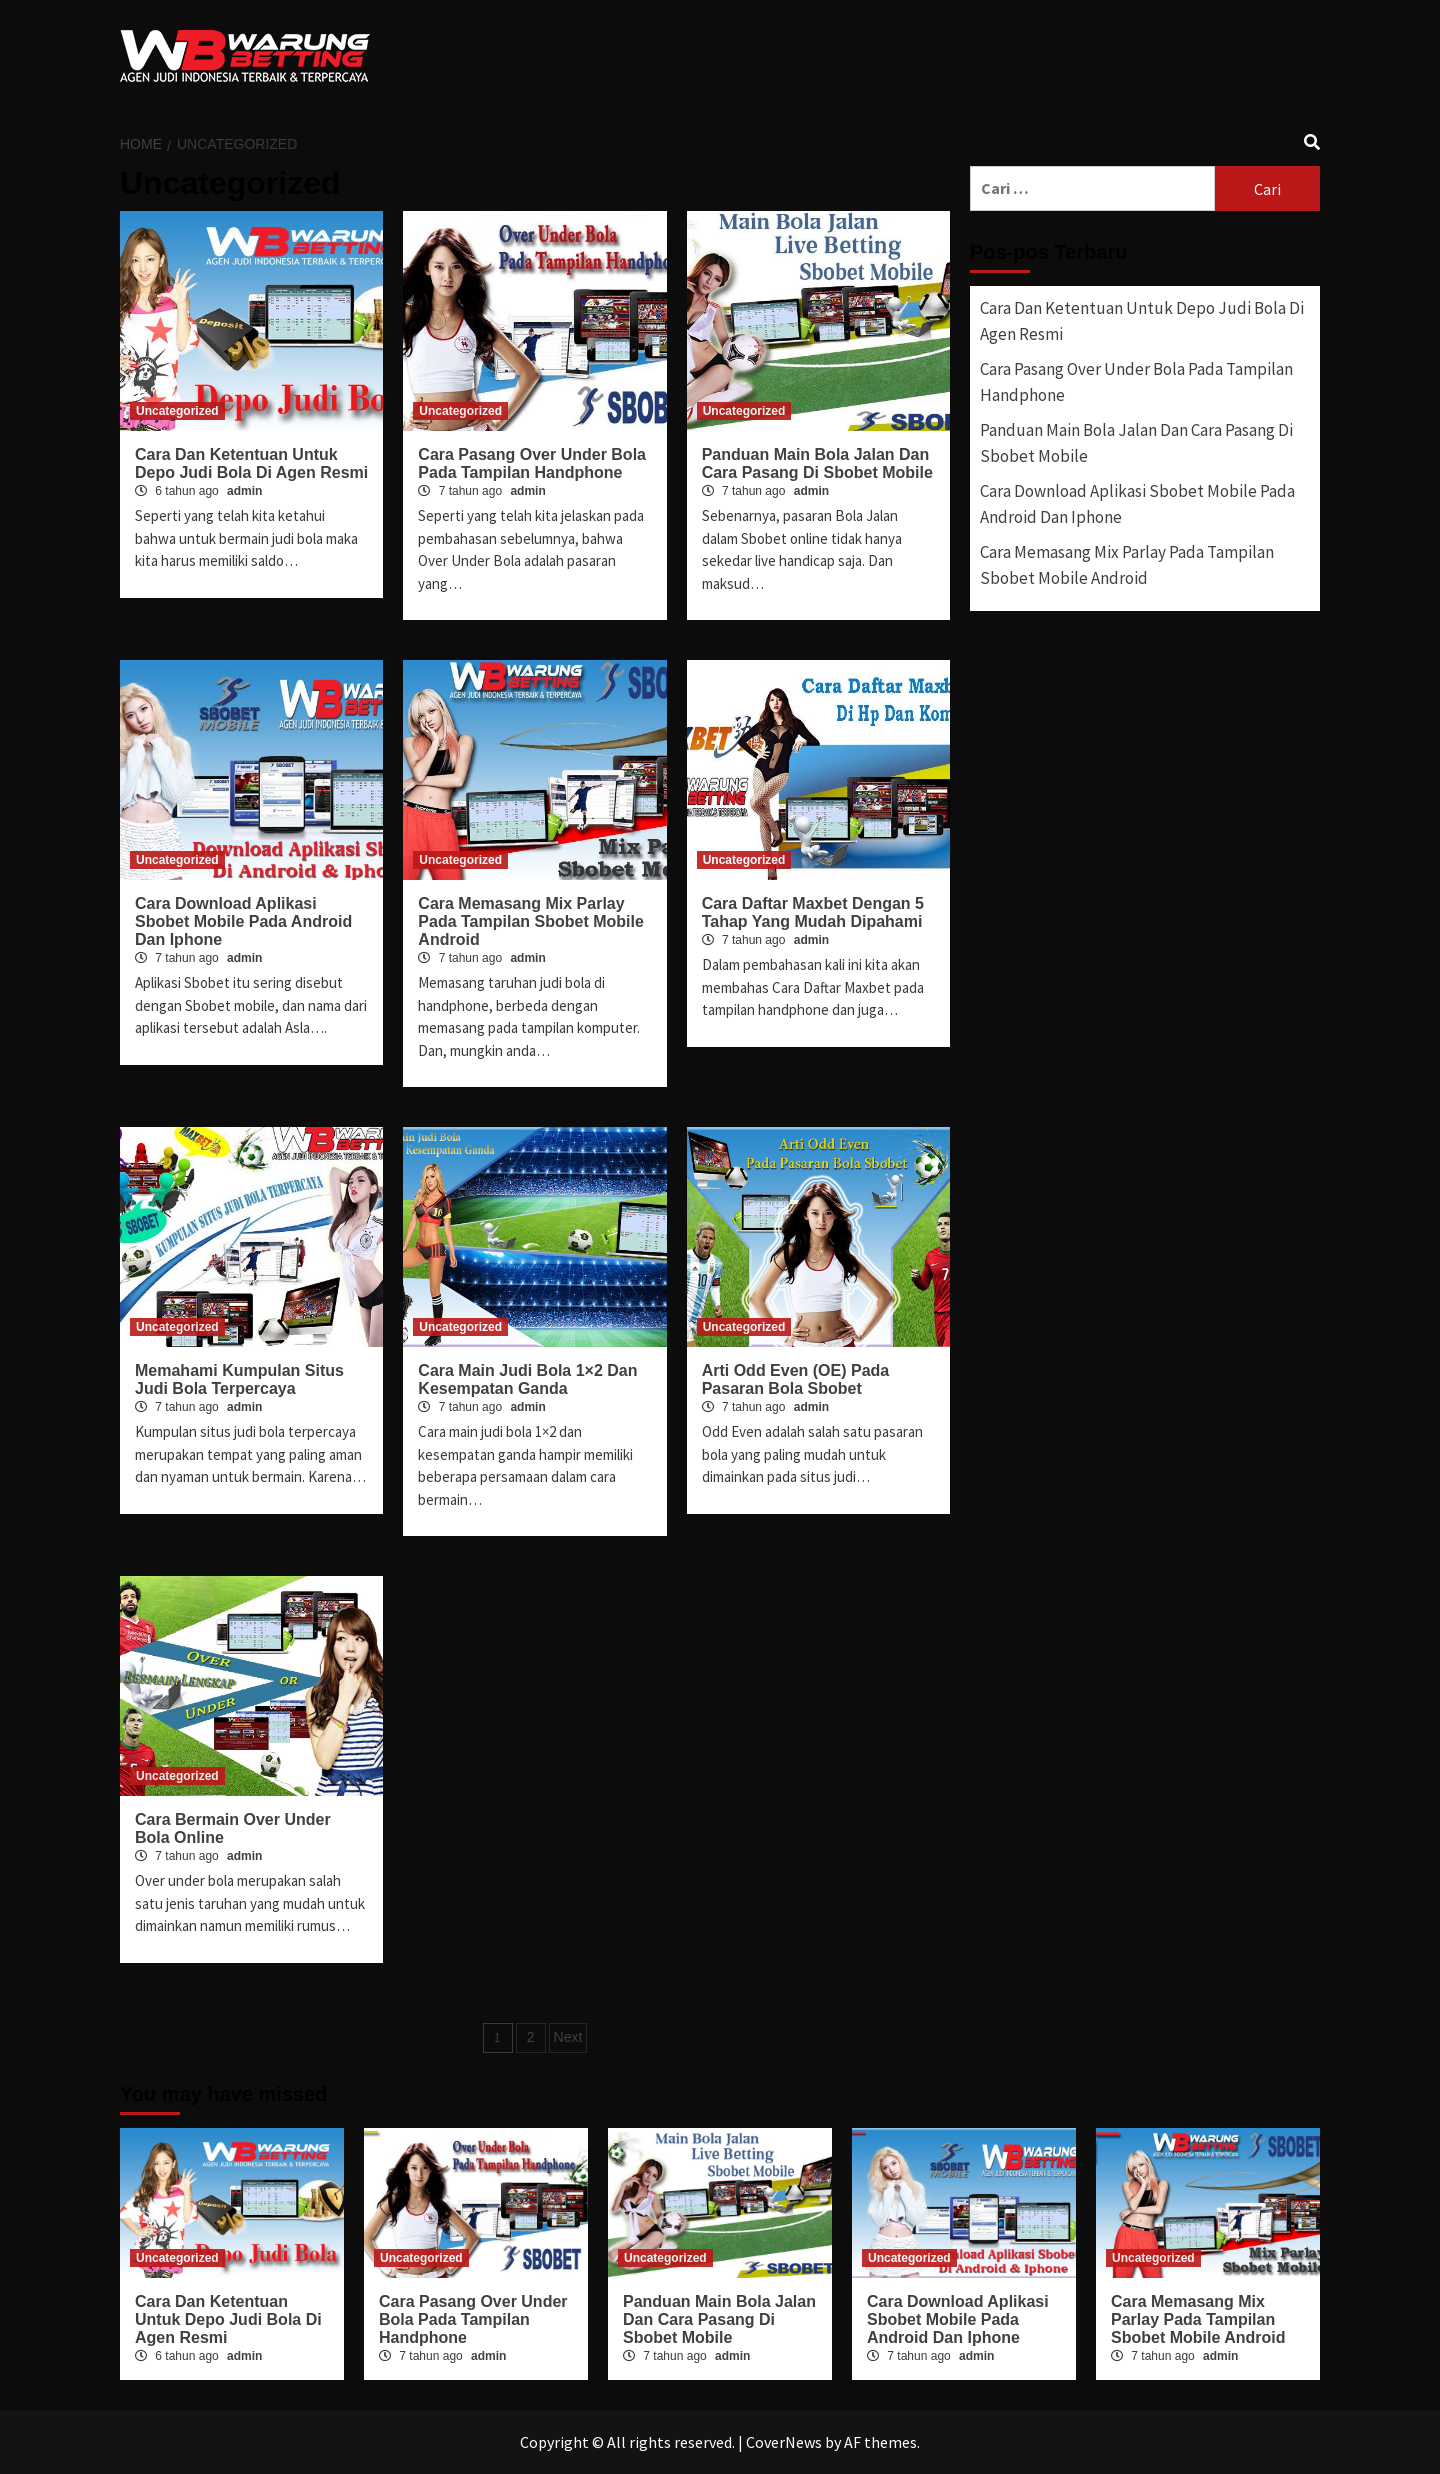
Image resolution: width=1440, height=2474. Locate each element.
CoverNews (784, 2442)
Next (568, 2037)
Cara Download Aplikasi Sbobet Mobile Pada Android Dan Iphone (243, 921)
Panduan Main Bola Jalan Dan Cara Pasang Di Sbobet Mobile (817, 463)
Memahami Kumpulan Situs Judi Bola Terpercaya (239, 1379)
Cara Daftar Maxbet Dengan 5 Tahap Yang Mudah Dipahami (813, 912)
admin (244, 491)
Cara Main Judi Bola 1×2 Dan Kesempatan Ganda (527, 1379)
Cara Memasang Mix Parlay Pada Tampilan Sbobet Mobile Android (531, 921)
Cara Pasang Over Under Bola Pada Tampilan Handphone (532, 463)
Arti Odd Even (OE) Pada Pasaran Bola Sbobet (796, 1379)
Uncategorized (177, 411)
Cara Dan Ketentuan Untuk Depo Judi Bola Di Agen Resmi (251, 463)
